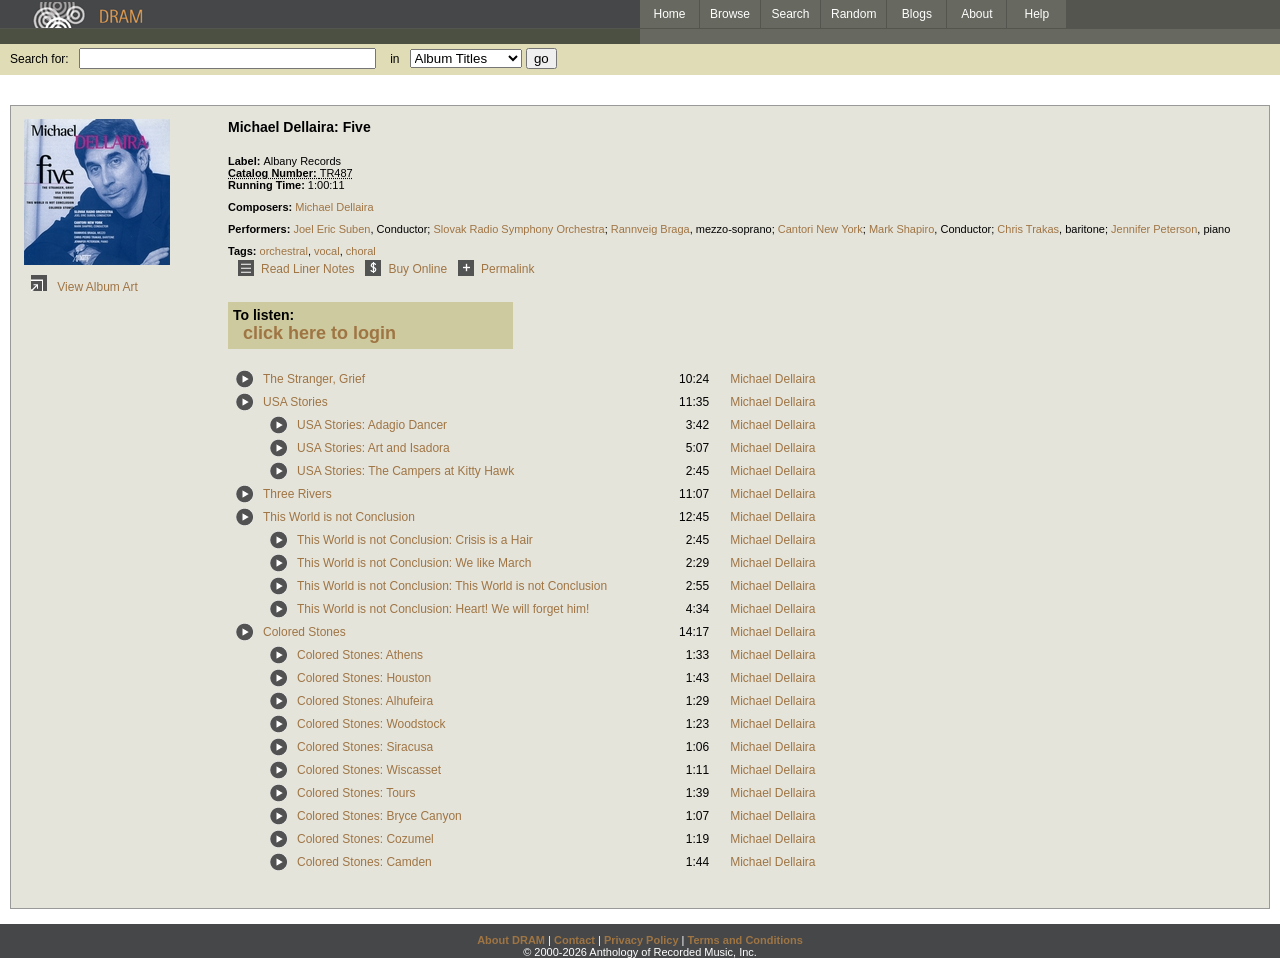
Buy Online (402, 269)
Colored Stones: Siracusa (365, 747)
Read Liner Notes (292, 269)
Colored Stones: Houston (364, 678)
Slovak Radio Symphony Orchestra (518, 229)
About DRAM (511, 940)
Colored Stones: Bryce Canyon (379, 816)
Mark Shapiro (901, 229)
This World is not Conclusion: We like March (414, 563)
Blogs (917, 14)
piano (1216, 229)
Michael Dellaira (334, 207)
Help (1037, 14)
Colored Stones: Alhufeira (365, 701)
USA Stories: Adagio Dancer (372, 425)
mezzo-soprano (734, 229)
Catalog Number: (274, 173)
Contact (574, 940)
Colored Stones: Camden (364, 862)
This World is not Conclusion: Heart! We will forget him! (443, 609)
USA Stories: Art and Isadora (373, 448)
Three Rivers (297, 494)
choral (361, 251)
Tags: (244, 251)
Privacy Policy (641, 940)
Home (669, 14)
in (394, 59)
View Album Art (81, 287)
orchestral (284, 251)
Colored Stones (304, 632)
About (976, 14)
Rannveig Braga (650, 229)
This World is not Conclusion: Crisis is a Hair (415, 540)
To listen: (263, 315)
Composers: (261, 207)
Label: (245, 161)
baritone (1085, 229)
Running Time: (268, 185)
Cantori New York (820, 229)
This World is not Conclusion (339, 517)
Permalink (492, 269)
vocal (327, 251)
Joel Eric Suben (331, 229)
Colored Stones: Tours (356, 793)
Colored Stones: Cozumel (365, 839)
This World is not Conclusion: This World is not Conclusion (452, 586)
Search (791, 14)
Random (853, 14)
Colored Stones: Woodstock (371, 724)
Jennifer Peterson (1154, 229)
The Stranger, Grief (314, 379)
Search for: (39, 59)
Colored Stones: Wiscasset (369, 770)
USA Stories (295, 402)
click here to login (319, 333)
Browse (730, 14)
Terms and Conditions (745, 940)
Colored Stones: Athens (360, 655)
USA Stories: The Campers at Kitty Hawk (405, 471)
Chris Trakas (1028, 229)
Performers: (260, 229)
